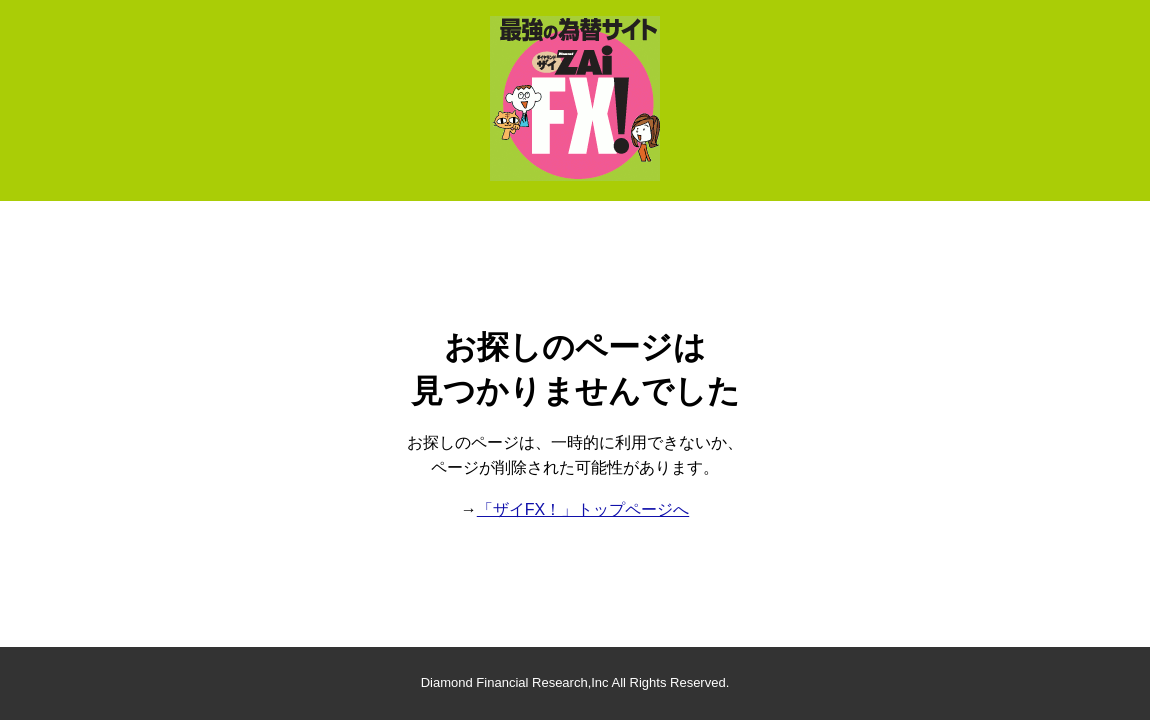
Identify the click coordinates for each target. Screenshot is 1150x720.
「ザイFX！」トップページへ (583, 509)
